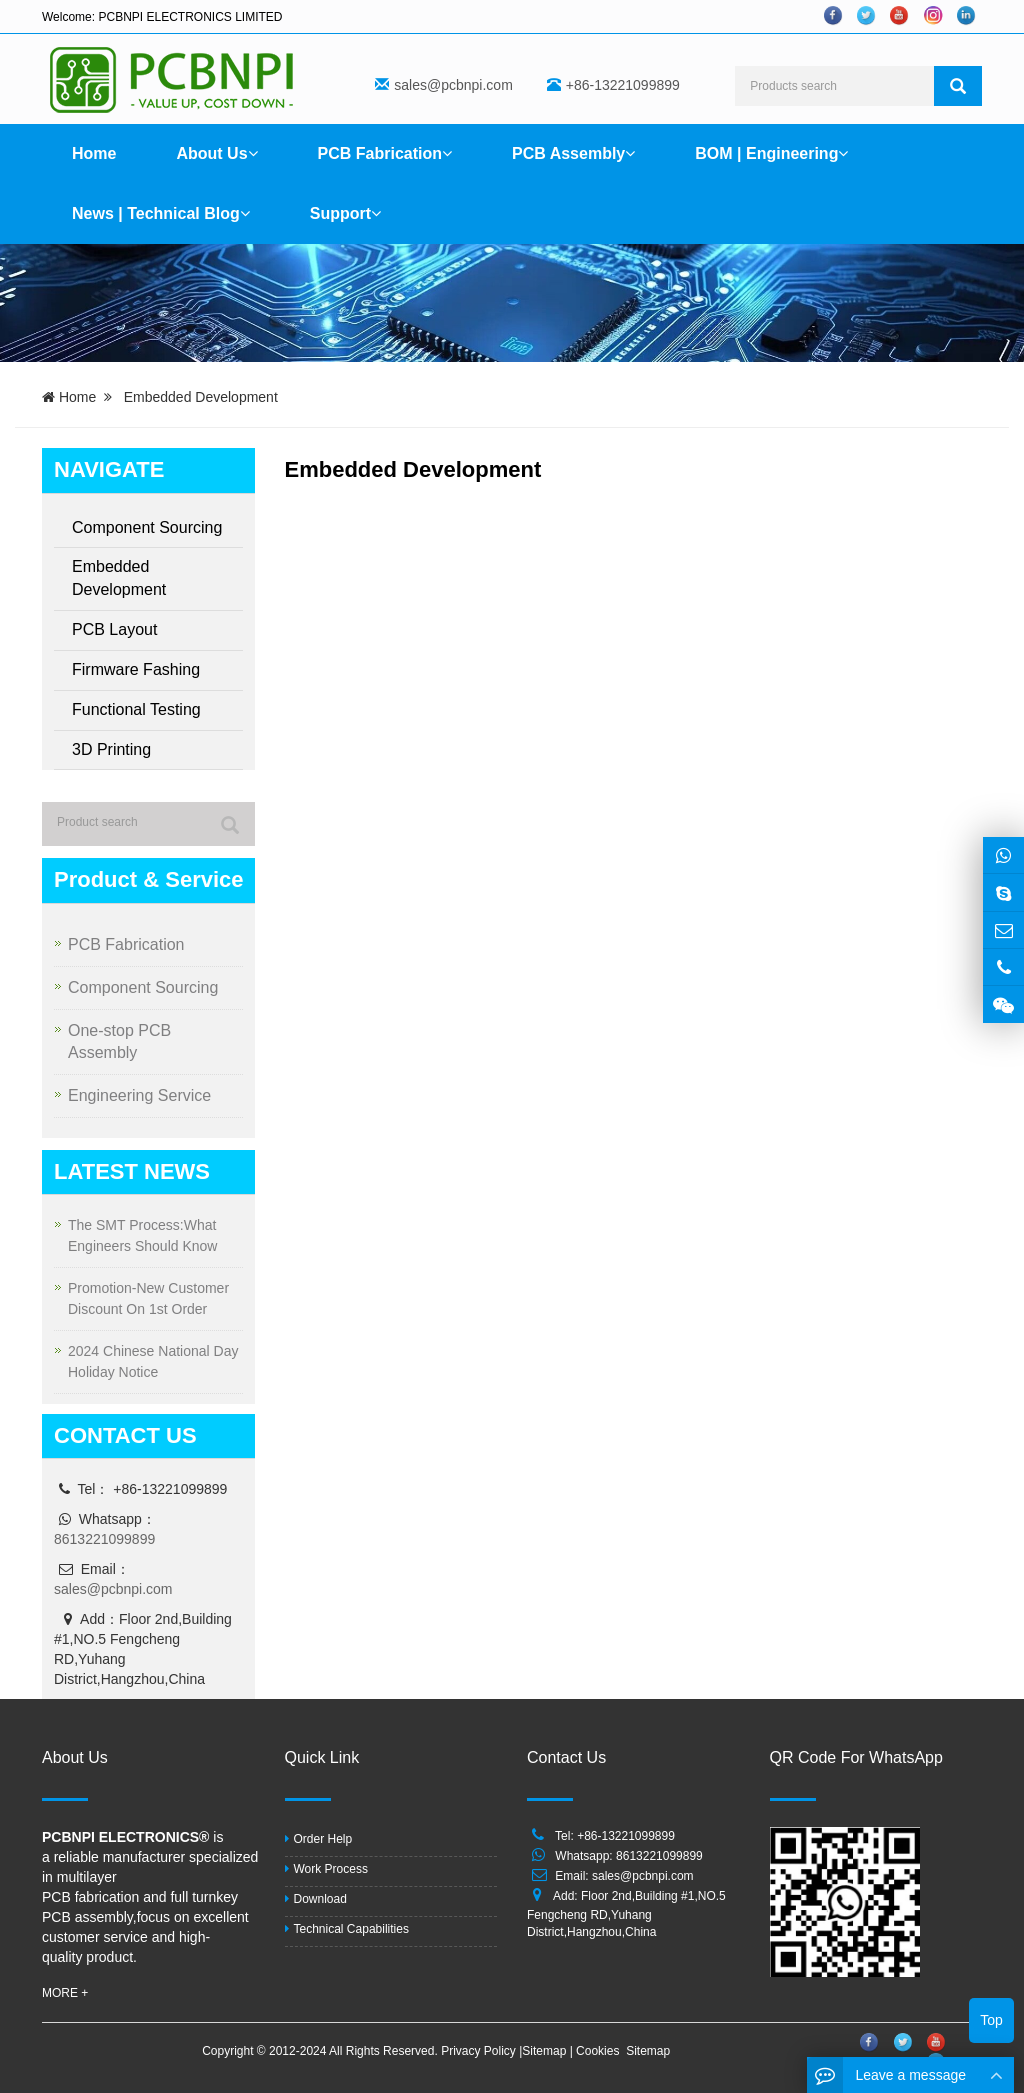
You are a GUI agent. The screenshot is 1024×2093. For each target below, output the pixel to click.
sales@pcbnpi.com (453, 85)
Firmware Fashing (136, 669)
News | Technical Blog (161, 213)
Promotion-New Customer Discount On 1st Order (148, 1298)
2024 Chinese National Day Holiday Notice (153, 1361)
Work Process (326, 1869)
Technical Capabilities (347, 1929)
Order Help (319, 1839)
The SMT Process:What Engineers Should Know (142, 1235)
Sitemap (545, 2051)
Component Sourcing (147, 527)
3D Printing (111, 749)
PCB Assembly (573, 153)
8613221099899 (104, 1539)
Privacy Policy (480, 2051)
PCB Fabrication (385, 153)
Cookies (599, 2051)
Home (94, 153)
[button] (253, 153)
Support (345, 213)
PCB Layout (114, 629)
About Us (216, 153)
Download (316, 1899)
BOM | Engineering (771, 153)
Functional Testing (136, 709)
